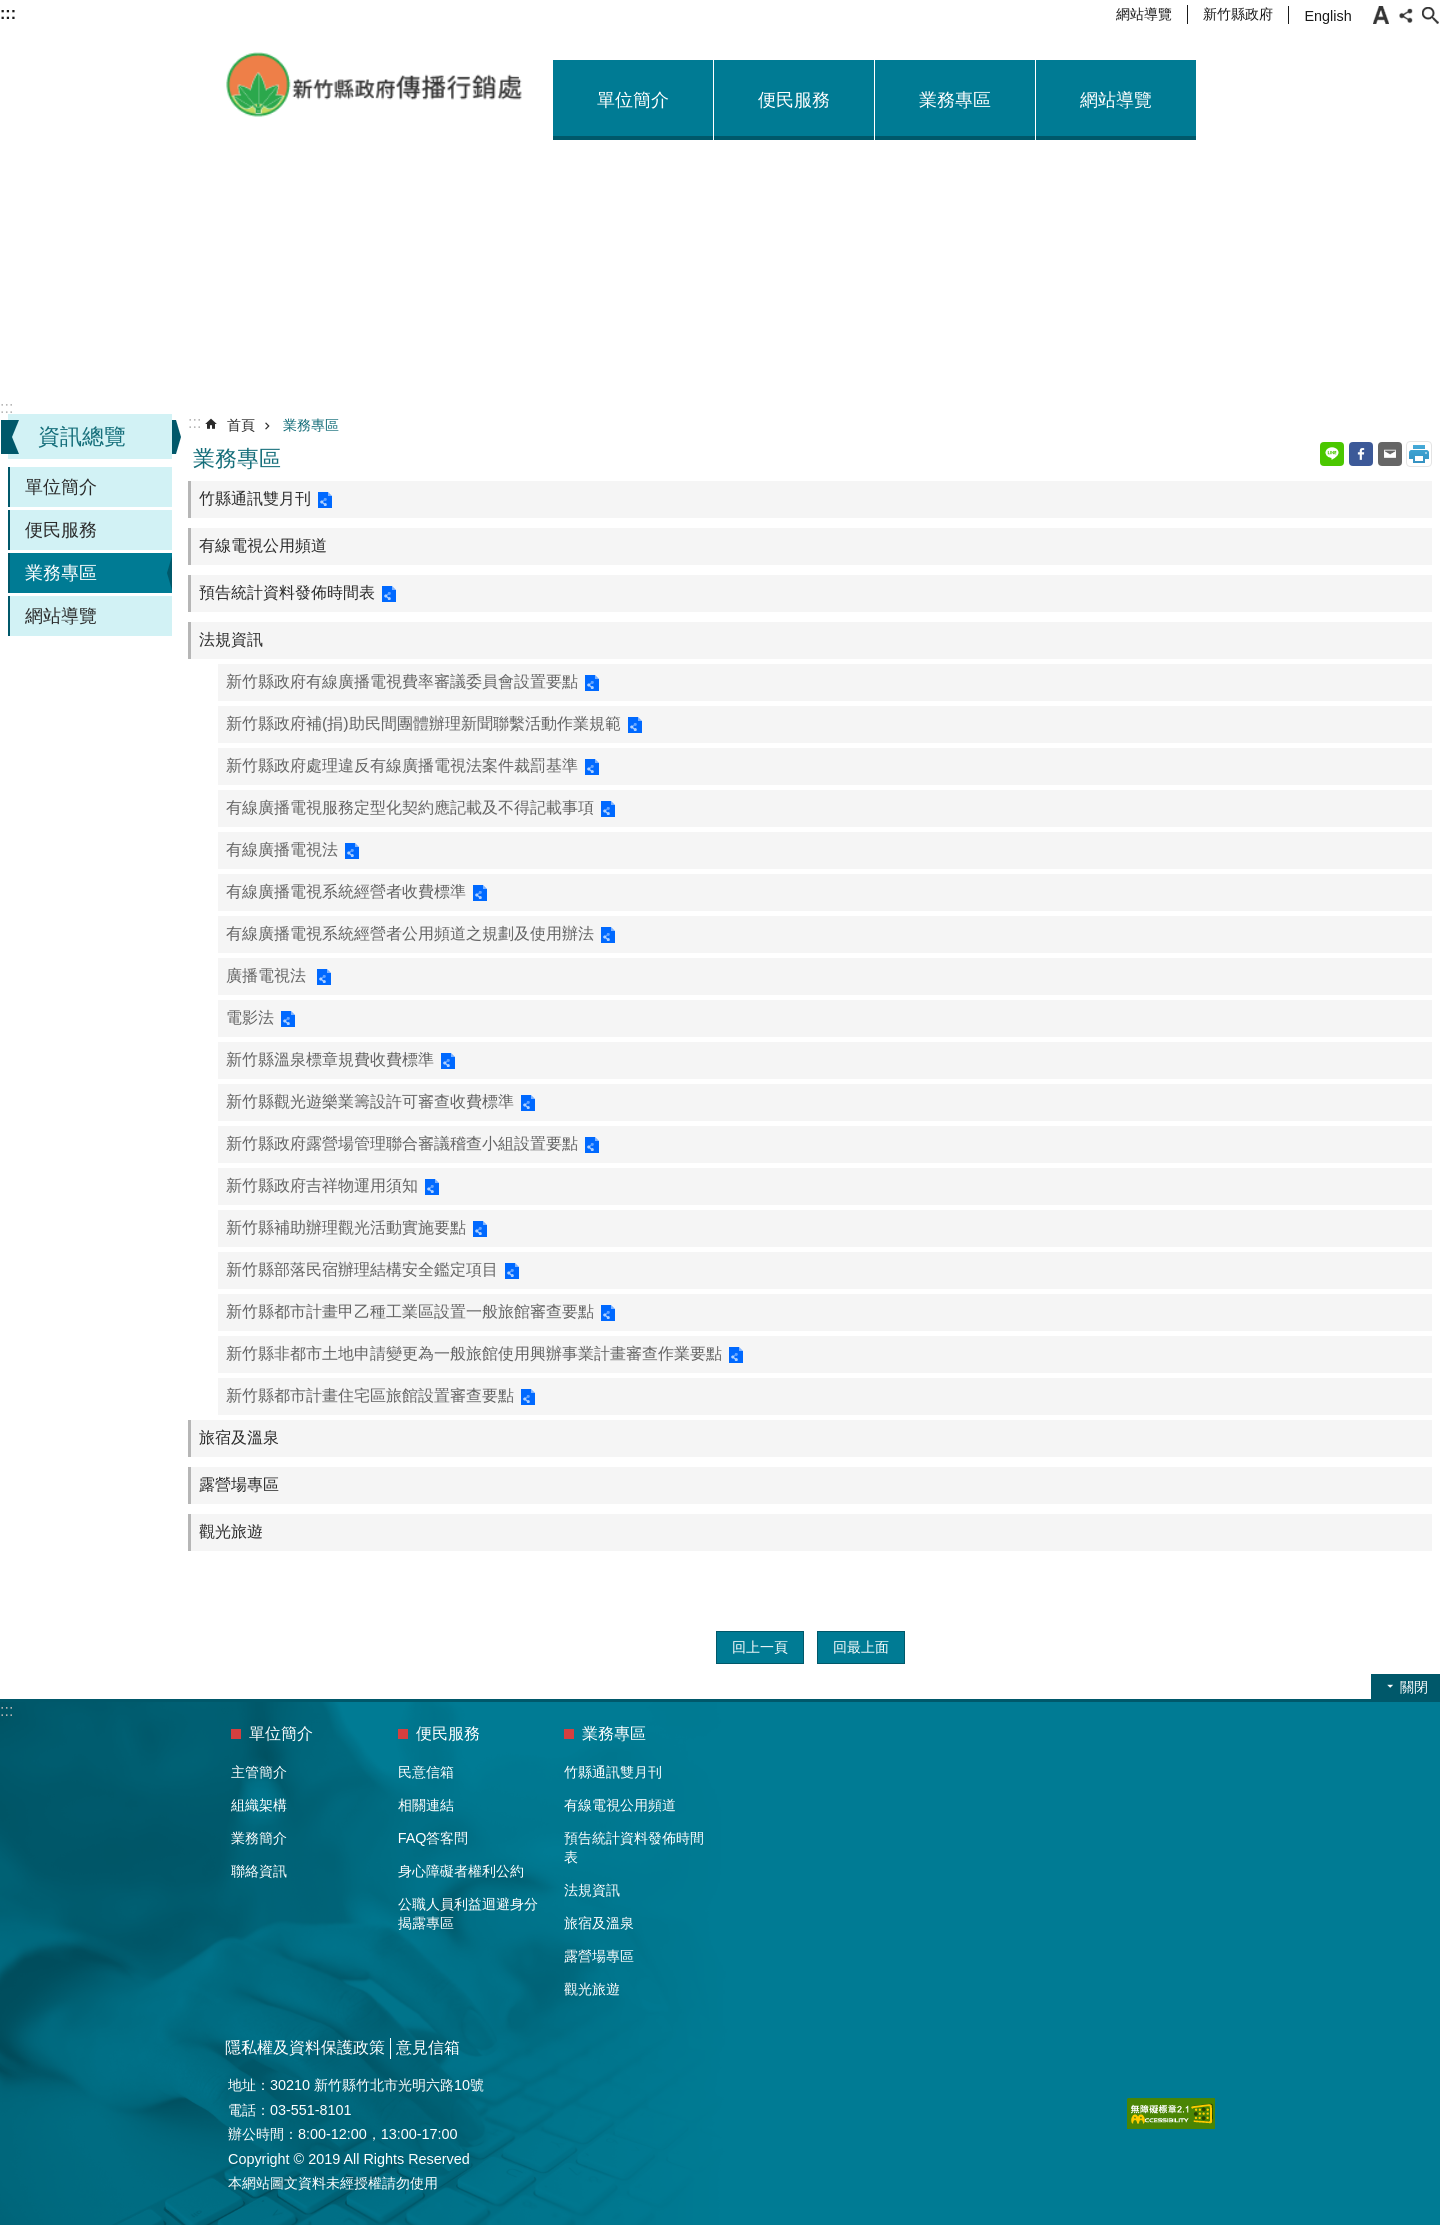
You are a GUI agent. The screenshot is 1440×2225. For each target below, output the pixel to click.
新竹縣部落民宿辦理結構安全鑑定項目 (362, 1269)
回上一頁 (760, 1647)
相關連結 (426, 1805)
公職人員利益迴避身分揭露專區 (468, 1913)
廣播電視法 (268, 975)
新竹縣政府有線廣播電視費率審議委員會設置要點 (402, 681)
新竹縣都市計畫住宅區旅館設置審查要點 (370, 1395)
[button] (1171, 2113)
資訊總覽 (82, 436)
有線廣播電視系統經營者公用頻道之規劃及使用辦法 (410, 933)
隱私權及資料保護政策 (305, 2047)
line (1332, 454)
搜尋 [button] (1430, 15)
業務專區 (955, 100)
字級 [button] (1381, 15)
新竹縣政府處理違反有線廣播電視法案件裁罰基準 (402, 765)
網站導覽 (1144, 14)
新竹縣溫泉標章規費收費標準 (330, 1059)
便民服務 (794, 100)
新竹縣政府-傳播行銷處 (375, 85)
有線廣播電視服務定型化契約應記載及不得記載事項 (410, 807)
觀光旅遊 (231, 1531)
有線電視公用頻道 (263, 545)
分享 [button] (1406, 15)
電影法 (250, 1017)
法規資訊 (231, 639)
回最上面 (861, 1647)
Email (1390, 454)
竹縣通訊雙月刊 (255, 498)
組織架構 (259, 1805)
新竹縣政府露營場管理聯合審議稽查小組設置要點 (402, 1143)
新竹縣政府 (1238, 14)
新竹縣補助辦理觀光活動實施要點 (346, 1227)
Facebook (1361, 454)
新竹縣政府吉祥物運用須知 (322, 1185)
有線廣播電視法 (282, 849)
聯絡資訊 (259, 1871)
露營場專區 (239, 1484)
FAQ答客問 (433, 1838)
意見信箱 (428, 2047)
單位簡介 (633, 100)
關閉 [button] (1414, 1687)
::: (6, 407)
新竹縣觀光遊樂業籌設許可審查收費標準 (370, 1101)
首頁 (241, 425)
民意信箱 (426, 1772)
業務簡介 (259, 1838)
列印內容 (1419, 454)
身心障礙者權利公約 (461, 1871)
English (1327, 16)
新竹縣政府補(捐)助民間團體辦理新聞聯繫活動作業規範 (423, 723)
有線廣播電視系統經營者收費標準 (346, 891)
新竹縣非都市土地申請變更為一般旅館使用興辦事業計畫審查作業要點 (474, 1353)
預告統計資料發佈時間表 (287, 592)
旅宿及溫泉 (239, 1437)
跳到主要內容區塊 (10, 10)
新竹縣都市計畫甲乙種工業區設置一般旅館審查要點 (410, 1311)
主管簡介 (259, 1772)
